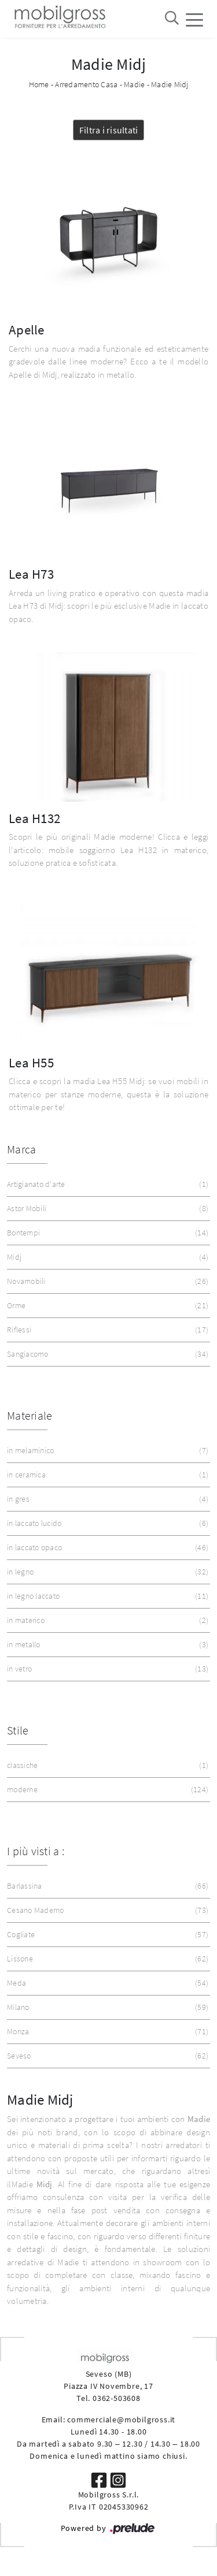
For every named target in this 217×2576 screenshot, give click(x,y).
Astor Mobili (106, 1209)
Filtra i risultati (108, 130)
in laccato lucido (106, 1523)
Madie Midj (170, 84)
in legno (106, 1572)
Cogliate (106, 1935)
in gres (106, 1499)
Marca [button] (21, 1149)
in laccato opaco (106, 1548)
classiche (106, 1765)
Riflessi (106, 1330)
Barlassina (106, 1886)
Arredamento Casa (86, 84)
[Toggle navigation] (194, 19)
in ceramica (106, 1475)
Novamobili (106, 1281)
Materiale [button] (29, 1415)
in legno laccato (106, 1596)
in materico (106, 1620)
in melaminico (106, 1451)
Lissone (106, 1959)
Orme (106, 1306)
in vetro (106, 1669)
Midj (106, 1257)
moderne (106, 1790)
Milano (106, 2007)
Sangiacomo (106, 1354)
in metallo (106, 1645)
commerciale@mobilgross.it (121, 2419)
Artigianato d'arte (106, 1184)
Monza (106, 2032)
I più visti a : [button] (35, 1851)
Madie (134, 84)
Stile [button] (17, 1730)
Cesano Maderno (106, 1910)
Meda (106, 1983)
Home (39, 84)
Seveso (106, 2056)
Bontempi (106, 1233)
